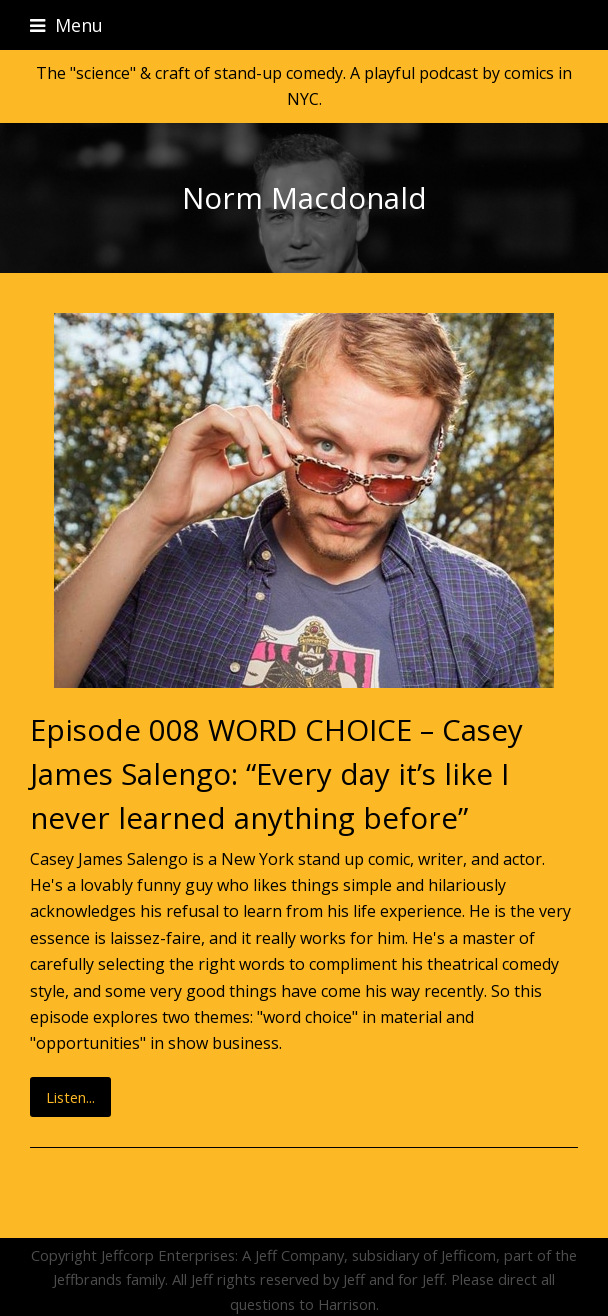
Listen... (70, 1097)
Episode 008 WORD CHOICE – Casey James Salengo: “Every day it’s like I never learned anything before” (276, 774)
